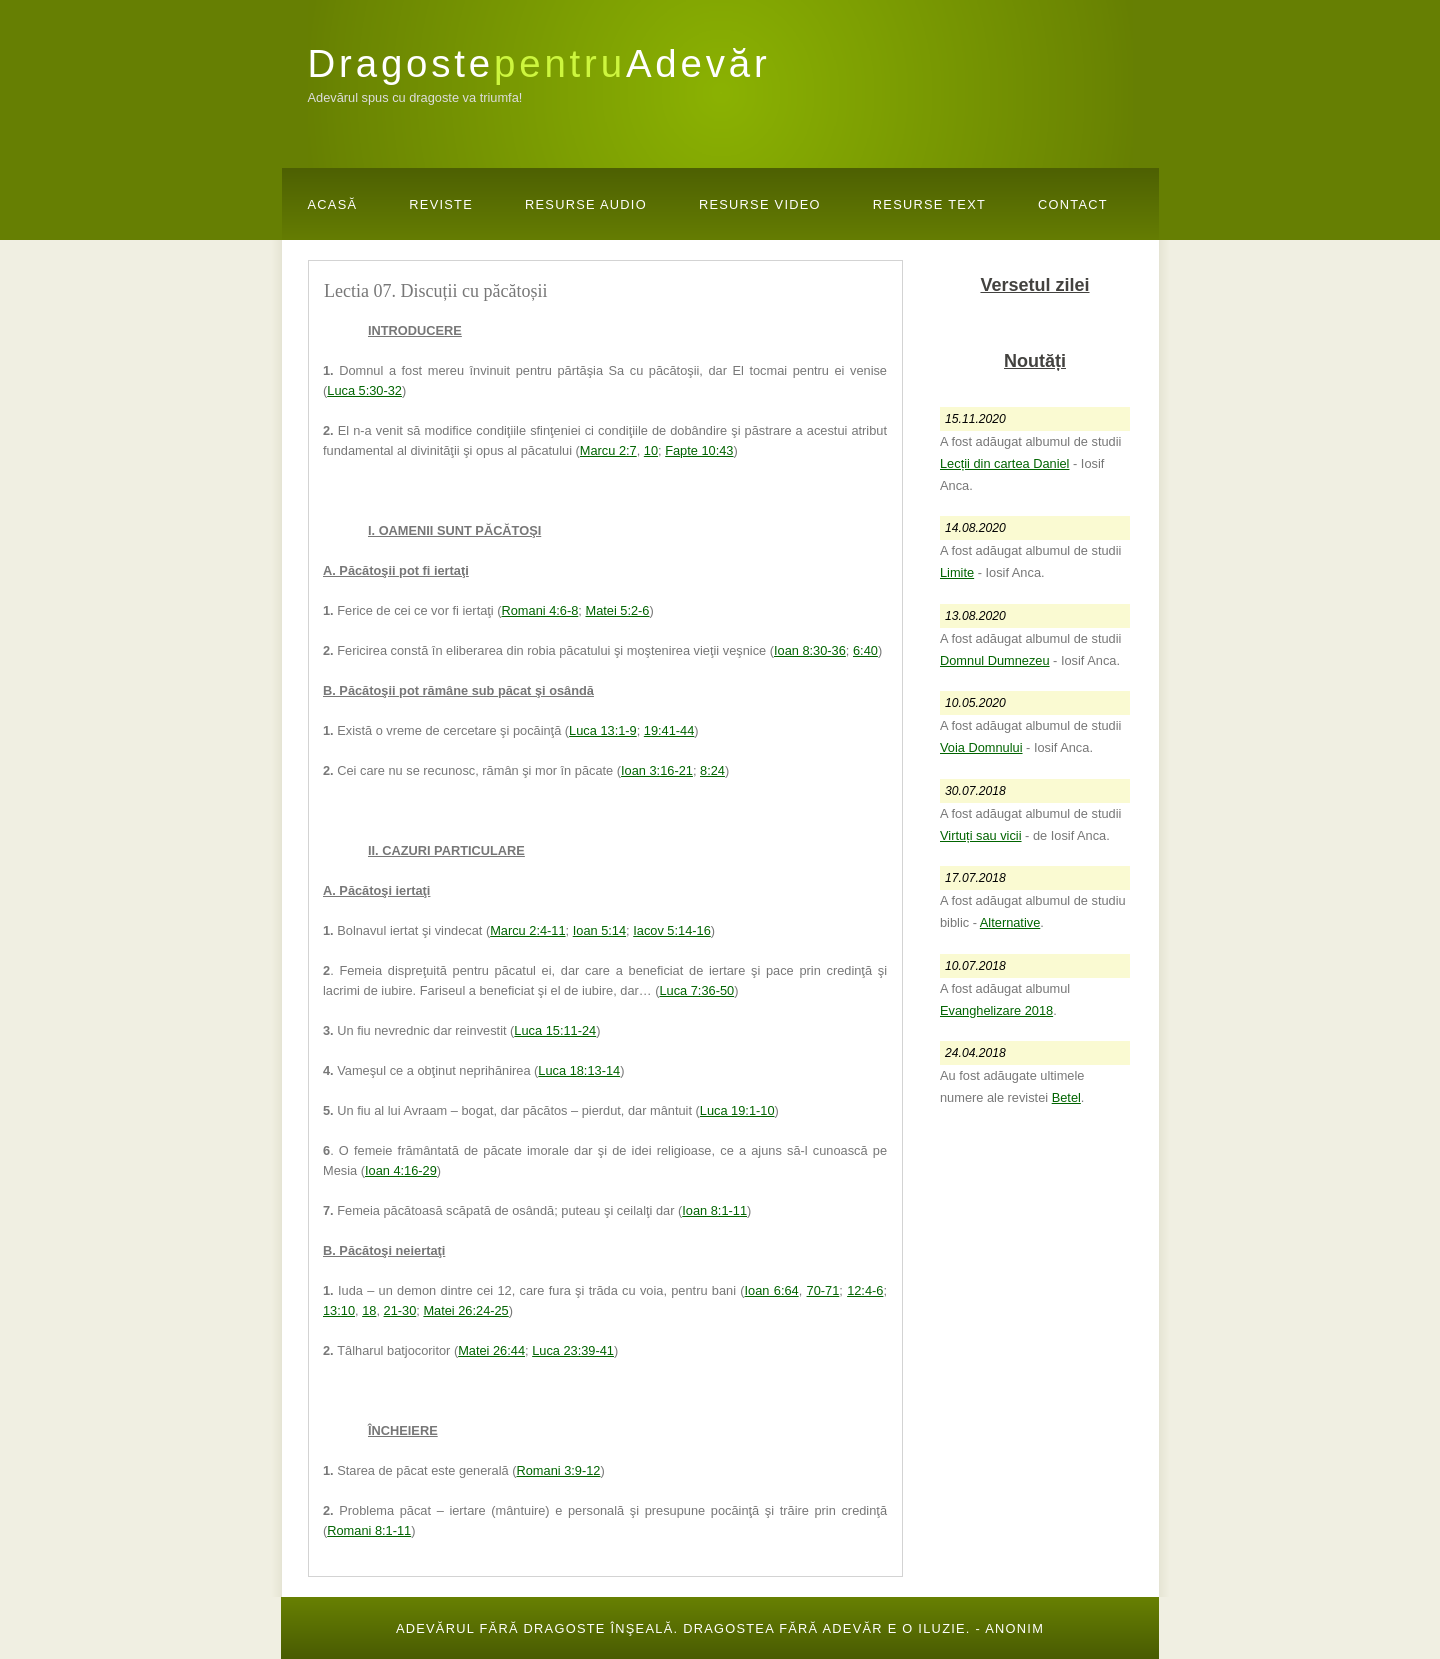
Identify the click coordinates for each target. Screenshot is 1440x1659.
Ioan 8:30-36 (810, 650)
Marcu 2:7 (608, 450)
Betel (1066, 1097)
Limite (957, 572)
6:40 (865, 650)
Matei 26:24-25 (465, 1310)
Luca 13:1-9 (603, 730)
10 (651, 450)
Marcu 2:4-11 (527, 930)
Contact (1073, 204)
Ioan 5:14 (599, 930)
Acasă (333, 204)
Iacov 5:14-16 (672, 930)
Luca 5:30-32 (364, 390)
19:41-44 (669, 730)
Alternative (1010, 922)
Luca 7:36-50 (696, 990)
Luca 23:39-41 (573, 1350)
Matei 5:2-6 (617, 610)
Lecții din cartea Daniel (1004, 463)
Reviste (441, 204)
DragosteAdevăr (539, 63)
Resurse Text (929, 204)
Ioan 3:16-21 (657, 770)
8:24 (712, 770)
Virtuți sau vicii (981, 835)
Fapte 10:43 (699, 450)
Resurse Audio (586, 204)
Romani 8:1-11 (369, 1530)
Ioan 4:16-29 (401, 1170)
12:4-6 (865, 1290)
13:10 (339, 1310)
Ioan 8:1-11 (714, 1210)
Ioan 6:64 (772, 1290)
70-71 (823, 1290)
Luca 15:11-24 (555, 1030)
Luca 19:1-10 (737, 1110)
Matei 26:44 (491, 1350)
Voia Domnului (981, 747)
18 (369, 1310)
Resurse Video (760, 204)
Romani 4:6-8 (540, 610)
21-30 (400, 1310)
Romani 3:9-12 (559, 1470)
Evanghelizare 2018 (996, 1010)
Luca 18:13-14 (579, 1070)
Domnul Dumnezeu (995, 660)
